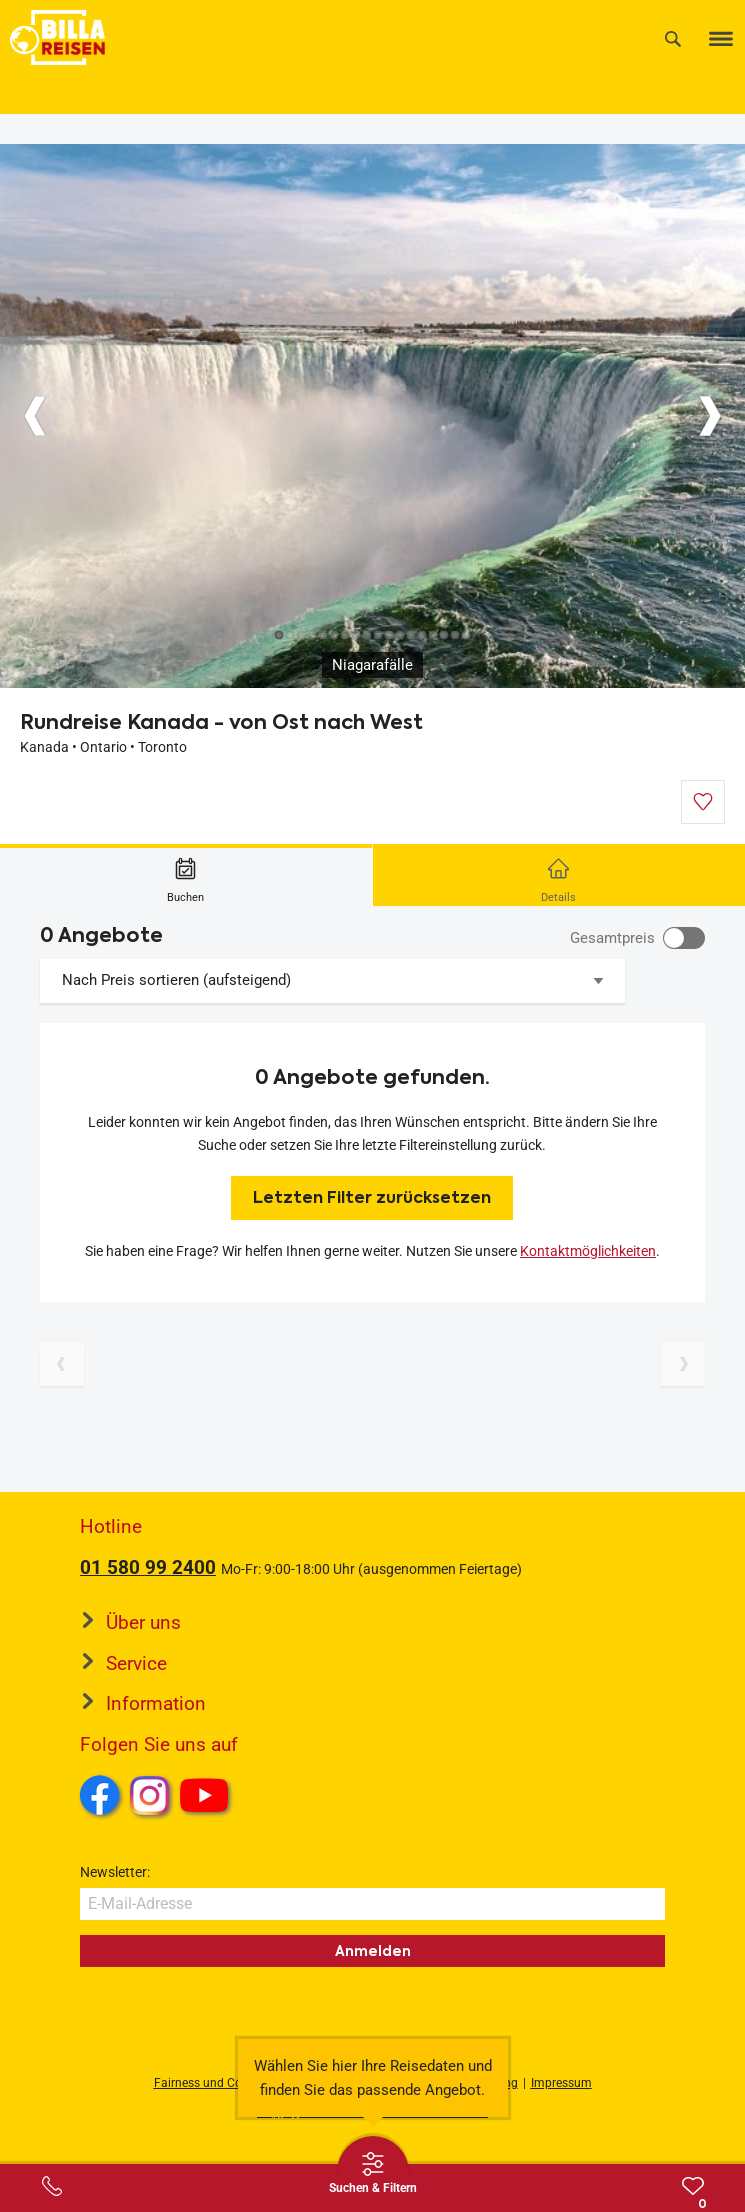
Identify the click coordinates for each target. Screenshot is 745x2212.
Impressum (561, 2083)
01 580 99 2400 (148, 1567)
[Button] (35, 416)
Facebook (100, 1795)
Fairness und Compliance (223, 2083)
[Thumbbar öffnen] (373, 2172)
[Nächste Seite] (683, 1364)
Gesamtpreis (612, 938)
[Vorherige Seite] (62, 1364)
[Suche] (673, 38)
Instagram (150, 1795)
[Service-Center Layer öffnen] (52, 2186)
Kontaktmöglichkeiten (588, 1251)
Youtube (207, 1798)
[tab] (186, 875)
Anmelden (373, 1951)
